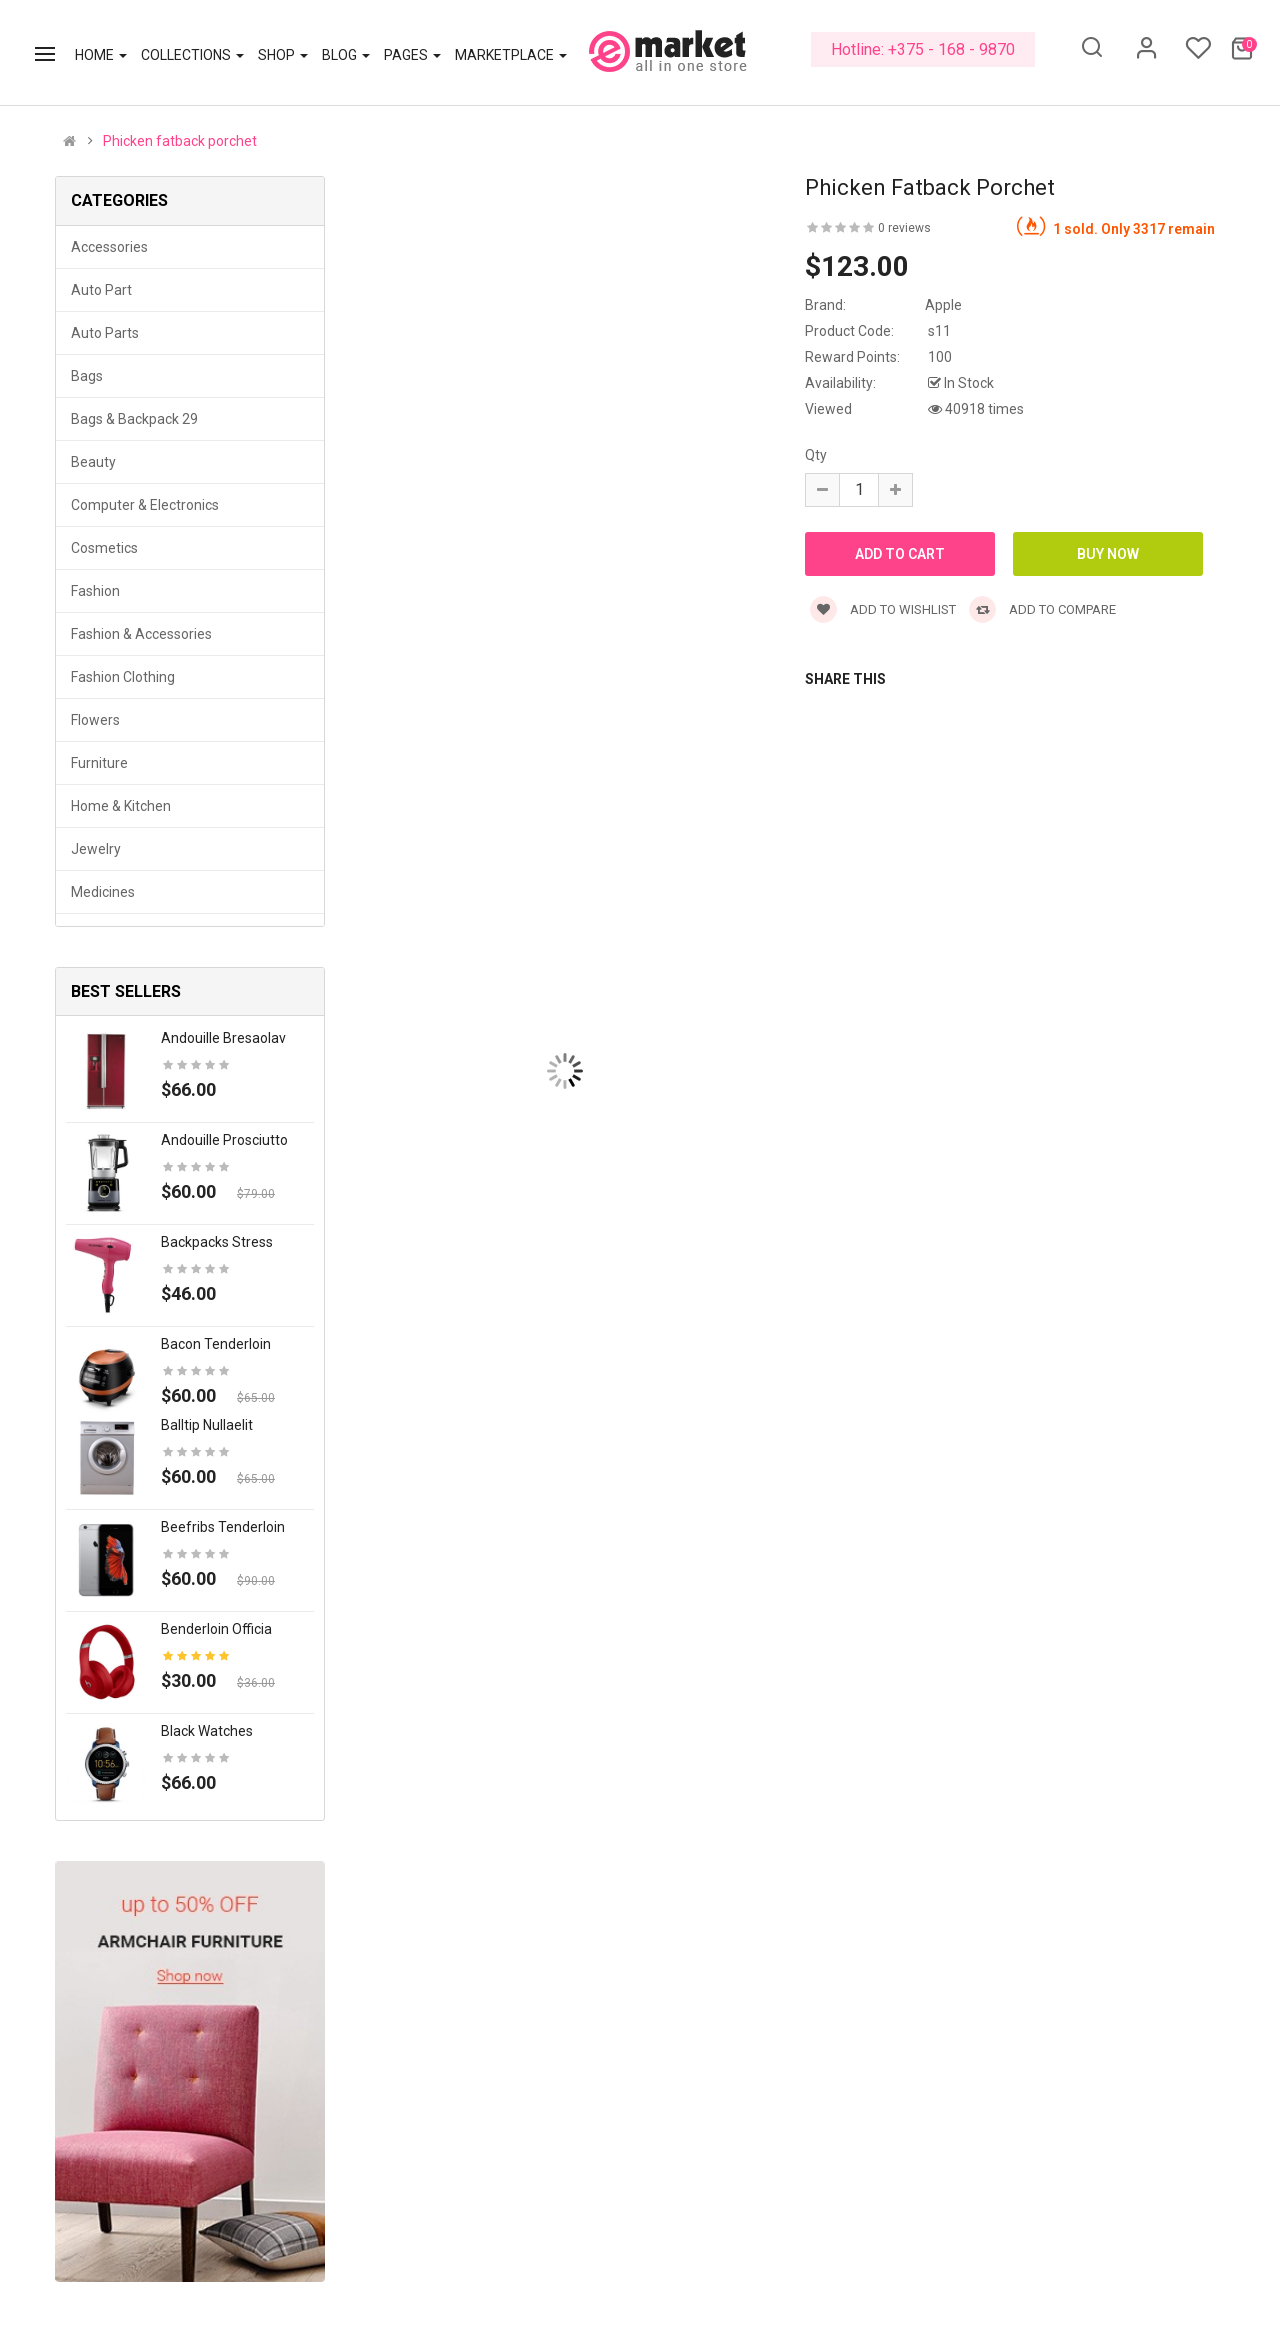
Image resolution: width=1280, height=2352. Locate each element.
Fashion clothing (123, 677)
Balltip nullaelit (207, 1425)
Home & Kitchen (121, 806)
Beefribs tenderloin (223, 1527)
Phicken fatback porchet (180, 141)
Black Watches (207, 1731)
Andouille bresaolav (223, 1038)
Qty (816, 455)
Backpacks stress (217, 1242)
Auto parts (105, 333)
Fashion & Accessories (141, 634)
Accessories (109, 247)
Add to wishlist (883, 609)
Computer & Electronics (145, 505)
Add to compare (1042, 609)
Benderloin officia (216, 1629)
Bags (87, 376)
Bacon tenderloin (216, 1344)
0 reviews (904, 228)
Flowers (95, 720)
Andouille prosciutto (224, 1140)
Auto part (101, 290)
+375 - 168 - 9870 (951, 49)
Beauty (93, 462)
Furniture (99, 763)
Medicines (103, 892)
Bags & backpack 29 (134, 419)
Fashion (95, 591)
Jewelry (96, 849)
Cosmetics (104, 548)
